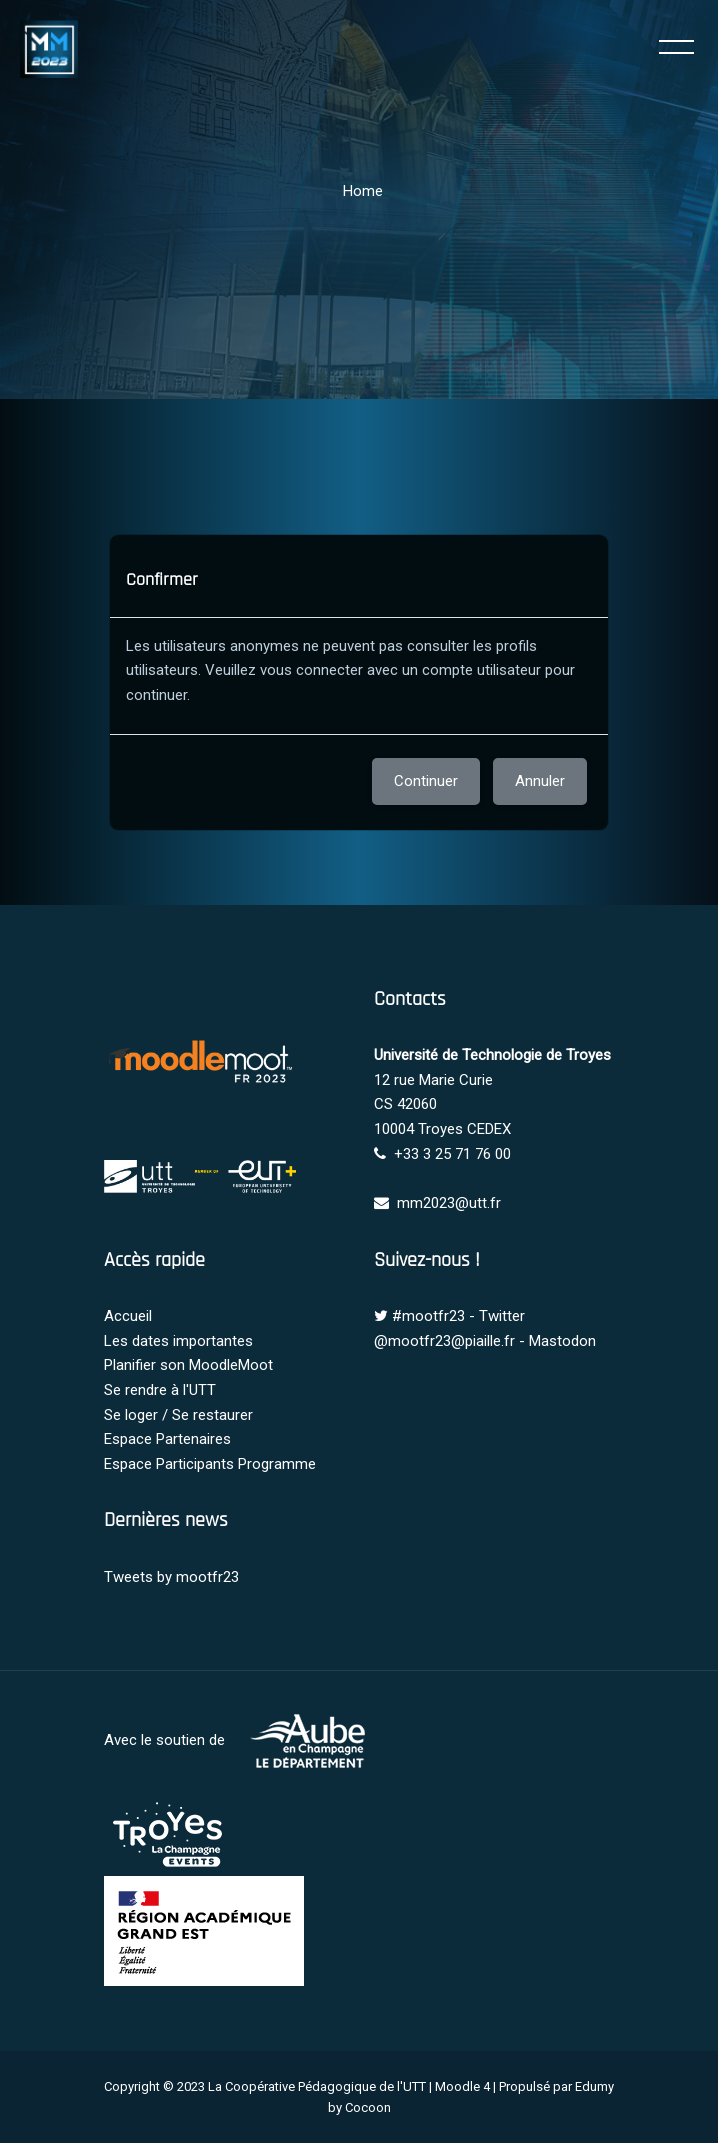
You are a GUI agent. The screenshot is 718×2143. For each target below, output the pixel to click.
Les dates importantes (178, 1341)
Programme (277, 1464)
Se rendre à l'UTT (160, 1390)
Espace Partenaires (167, 1439)
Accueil (128, 1316)
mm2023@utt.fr (449, 1203)
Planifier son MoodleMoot (188, 1365)
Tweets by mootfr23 (171, 1577)
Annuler (540, 781)
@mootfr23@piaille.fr (444, 1341)
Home (363, 191)
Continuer (426, 781)
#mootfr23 (428, 1316)
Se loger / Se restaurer (178, 1415)
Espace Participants (169, 1464)
